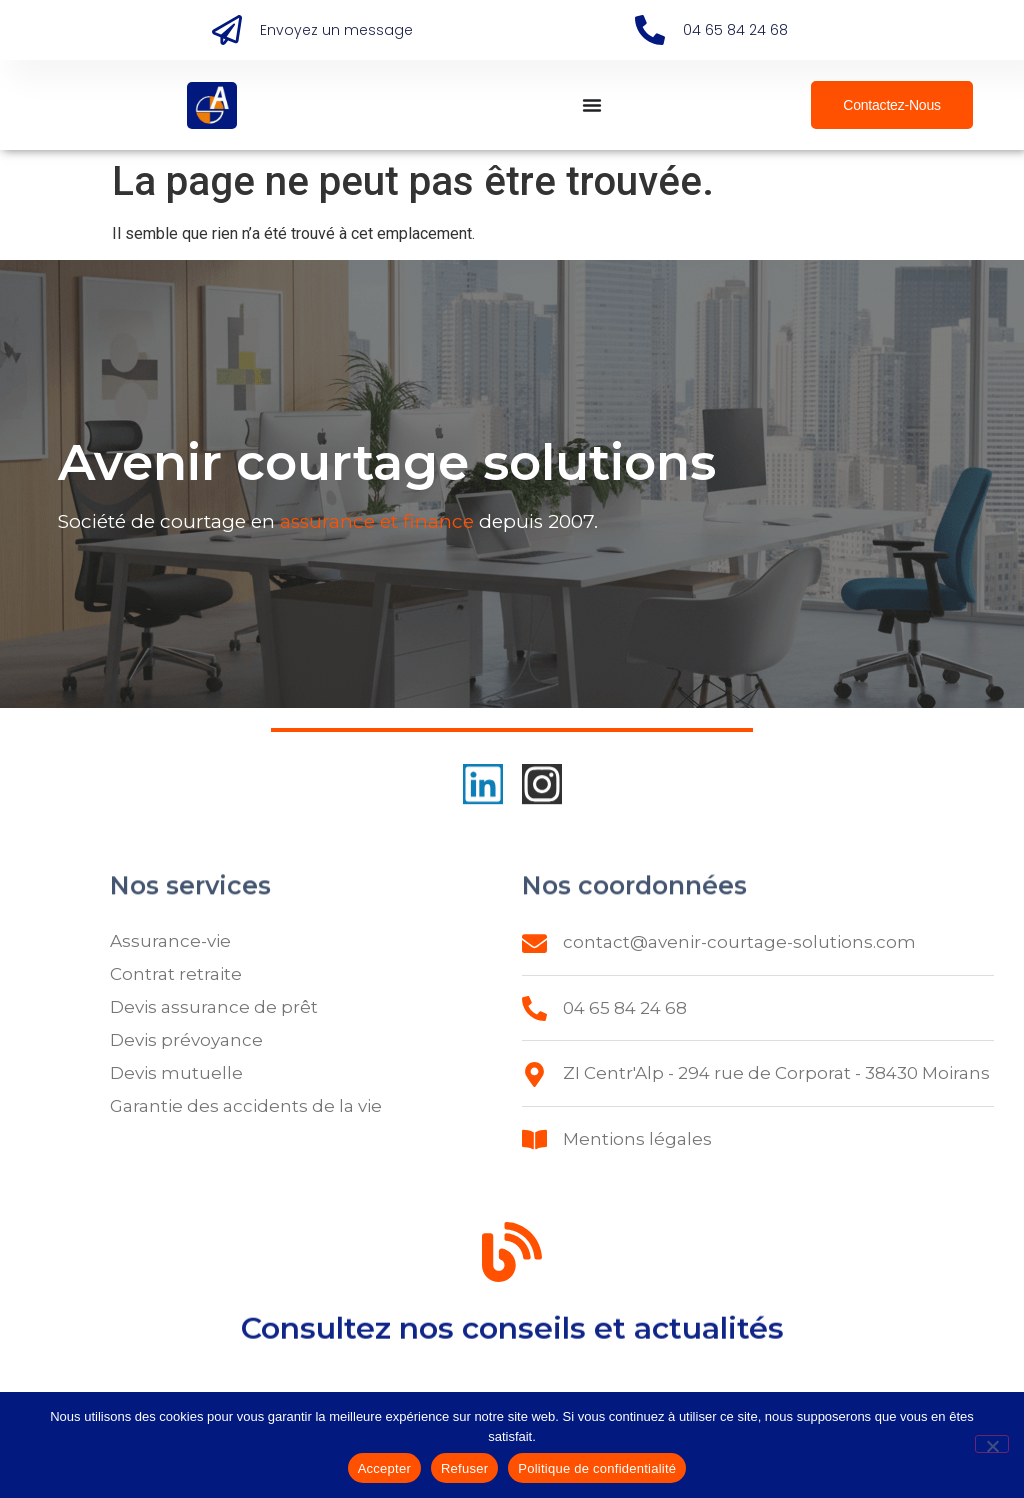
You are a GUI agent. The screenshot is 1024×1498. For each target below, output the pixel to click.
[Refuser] (992, 1444)
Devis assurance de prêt (214, 1007)
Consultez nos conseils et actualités (512, 1337)
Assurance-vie (170, 941)
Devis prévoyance (186, 1040)
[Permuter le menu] (592, 105)
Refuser (464, 1468)
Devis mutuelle (176, 1073)
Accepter (384, 1468)
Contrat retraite (176, 974)
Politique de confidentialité (597, 1468)
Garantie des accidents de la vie (246, 1106)
